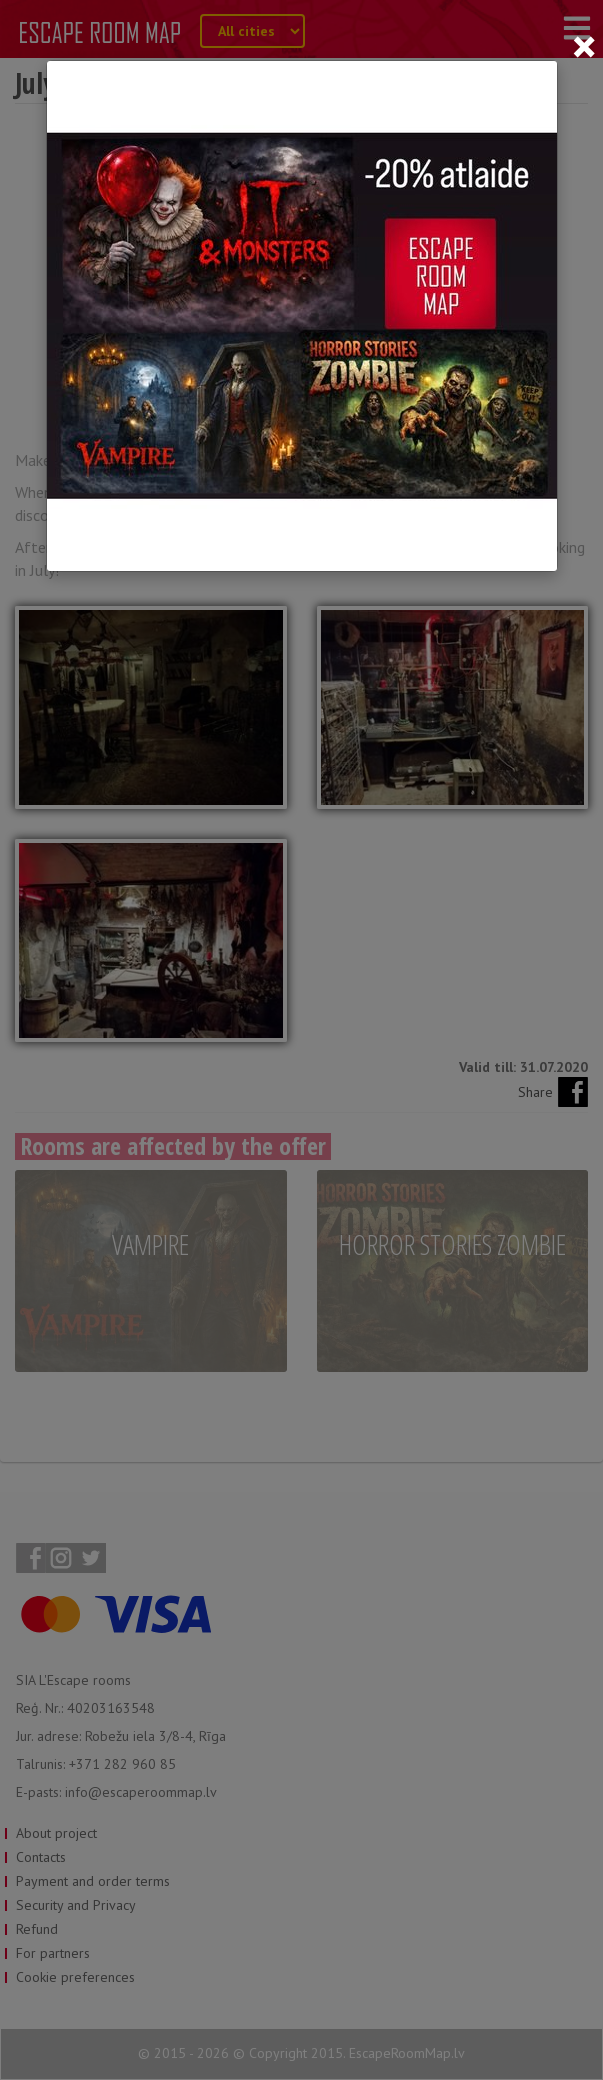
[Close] (584, 46)
